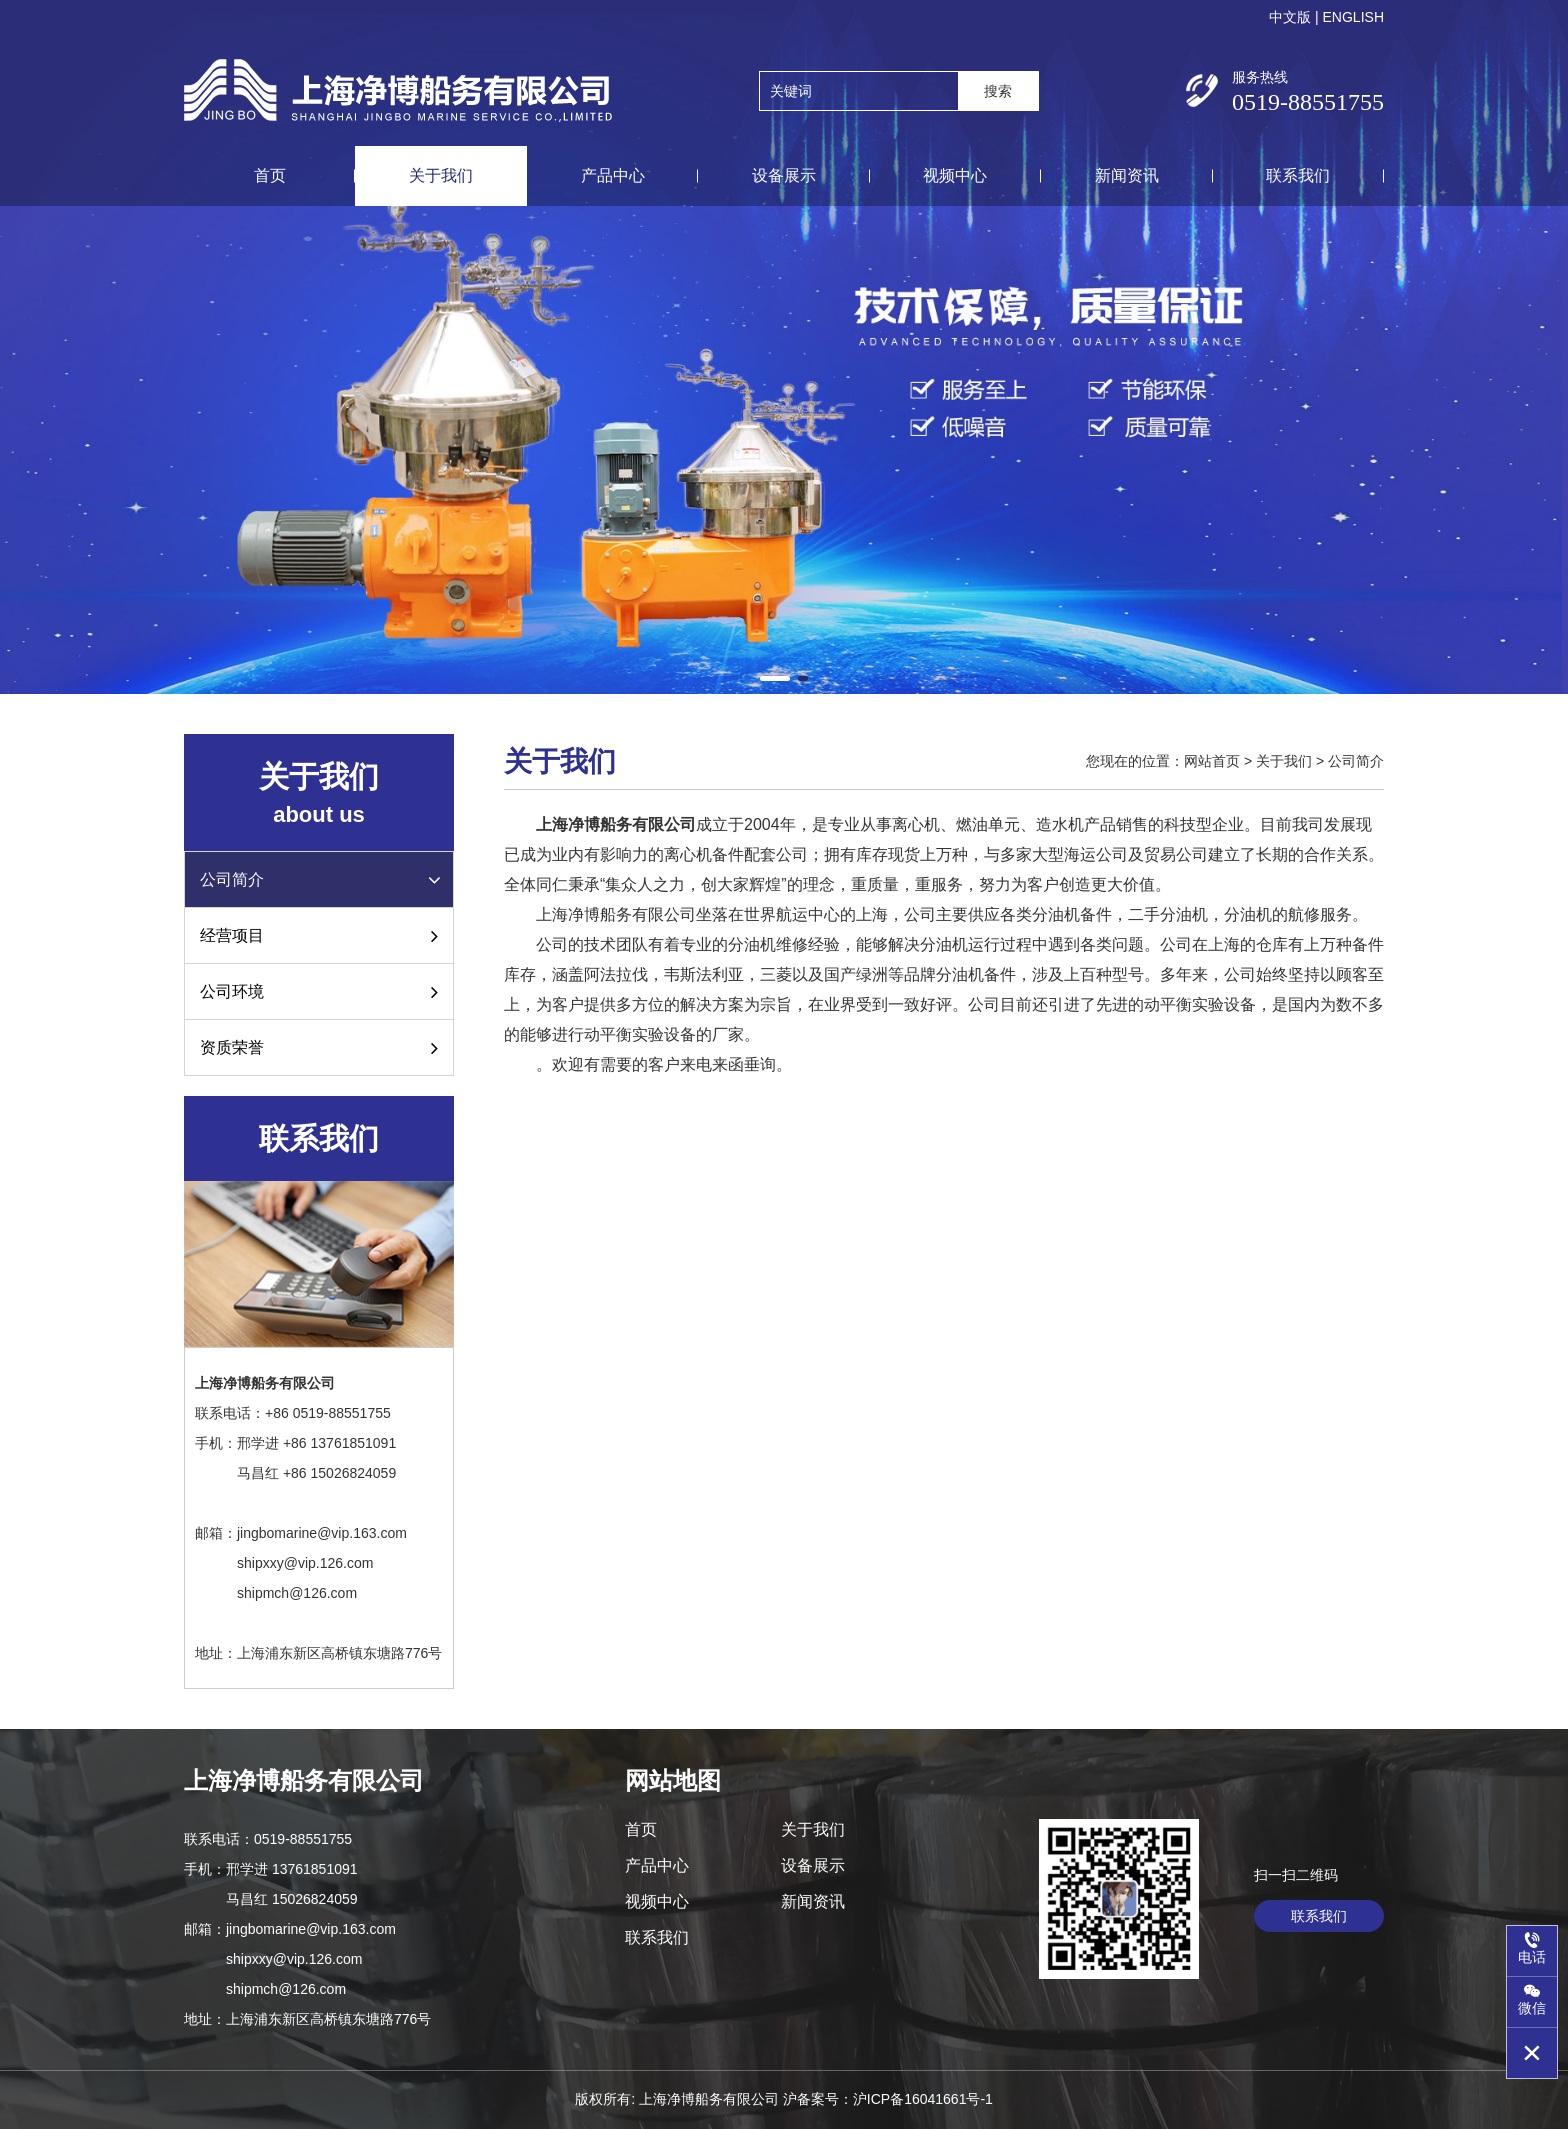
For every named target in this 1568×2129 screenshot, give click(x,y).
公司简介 (322, 879)
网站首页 (1212, 761)
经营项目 (319, 936)
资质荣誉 (319, 1048)
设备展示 (784, 175)
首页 (270, 175)
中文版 (1290, 17)
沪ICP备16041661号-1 (923, 2099)
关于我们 (441, 175)
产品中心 (613, 175)
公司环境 (319, 992)
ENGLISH (1353, 17)
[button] (775, 678)
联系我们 (1298, 175)
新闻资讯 (1127, 175)
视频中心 (955, 175)
